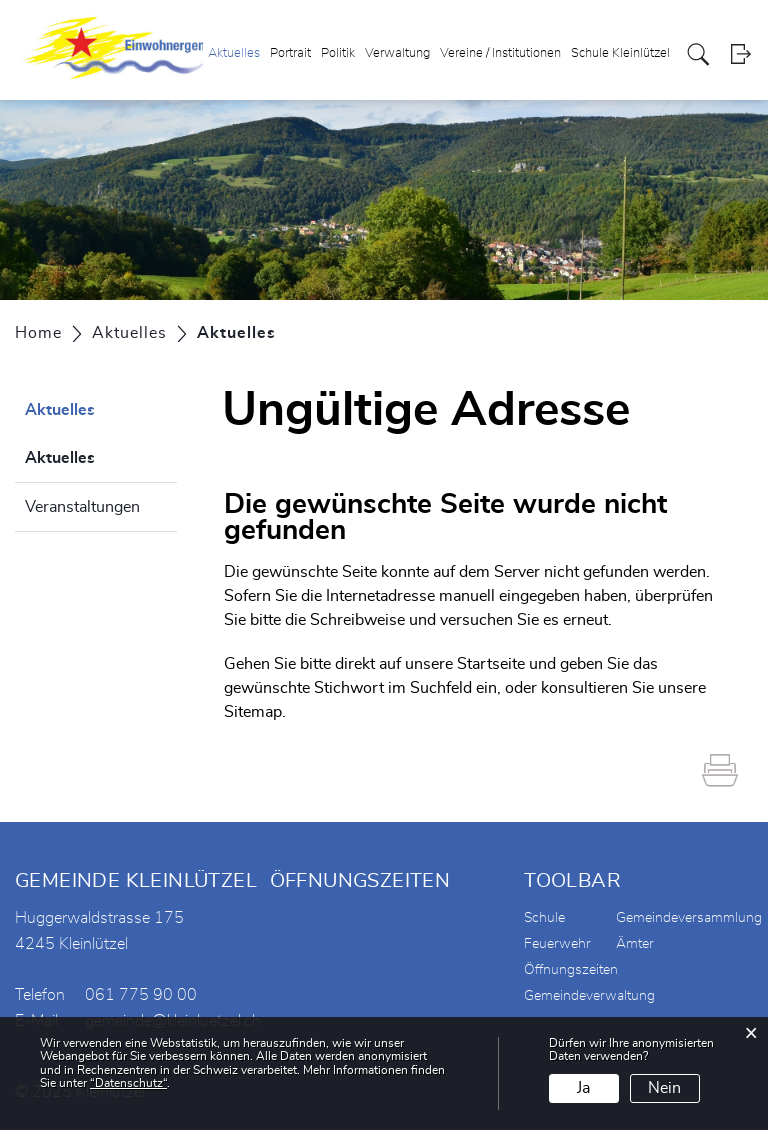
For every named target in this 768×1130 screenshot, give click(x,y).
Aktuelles (234, 53)
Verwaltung (397, 53)
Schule (544, 918)
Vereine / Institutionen (500, 53)
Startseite (491, 664)
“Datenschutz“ (128, 1083)
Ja (583, 1088)
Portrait (290, 53)
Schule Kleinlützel (620, 53)
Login (740, 54)
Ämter (635, 944)
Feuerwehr (557, 944)
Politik (338, 53)
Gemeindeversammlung (689, 918)
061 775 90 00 (141, 995)
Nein (664, 1088)
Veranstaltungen (82, 507)
